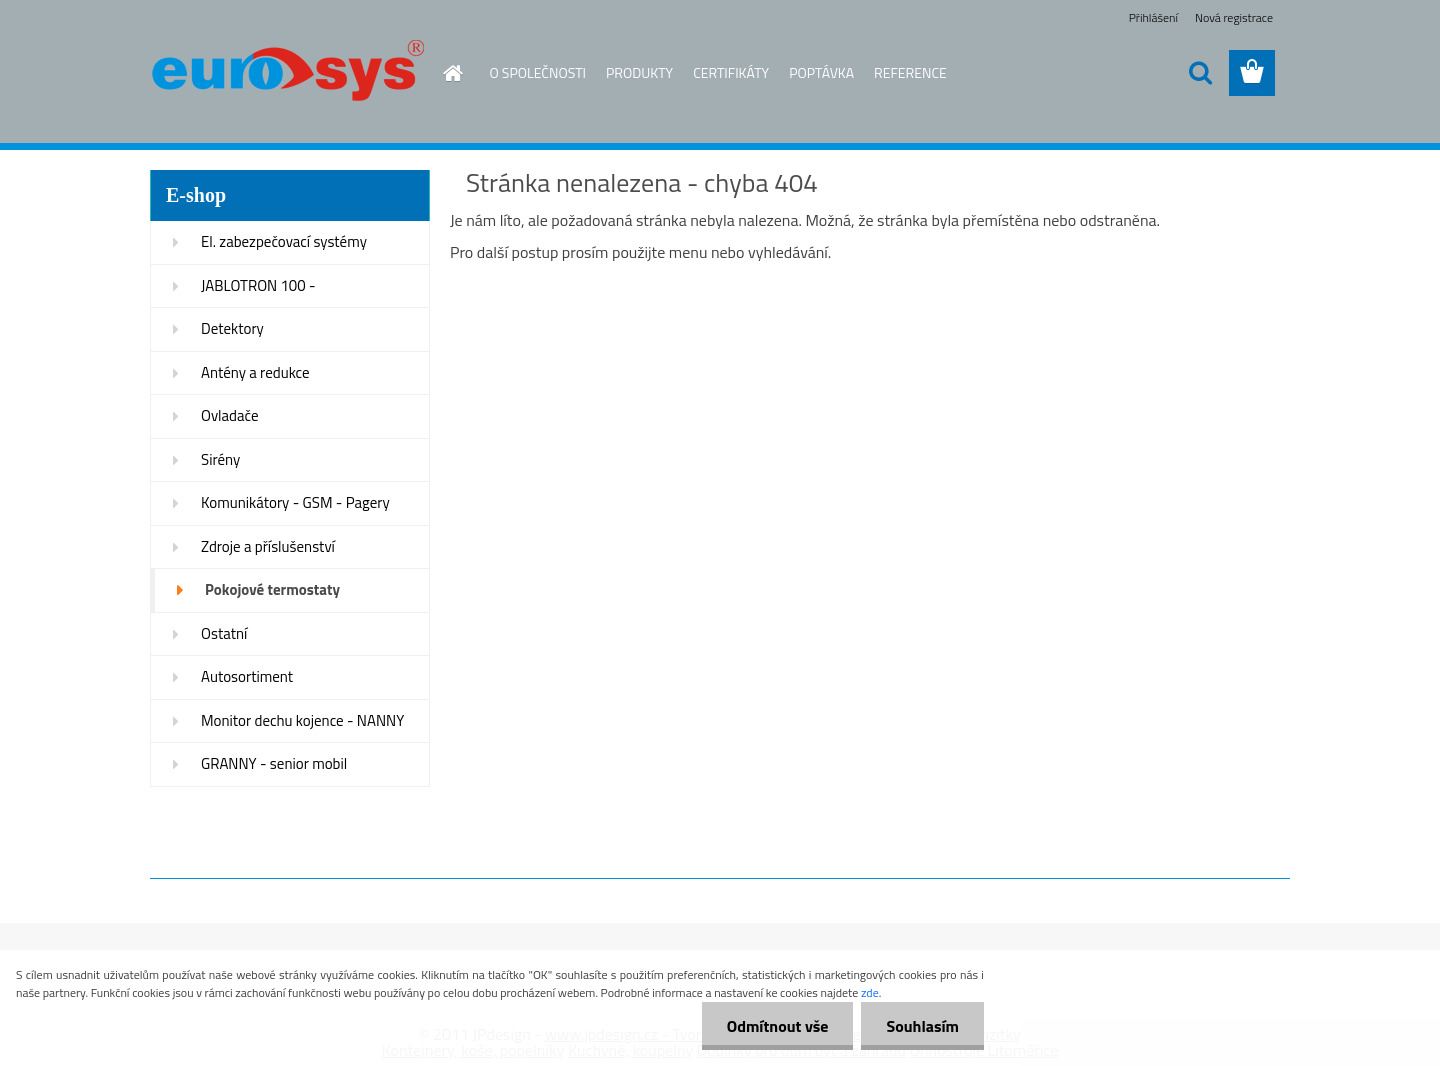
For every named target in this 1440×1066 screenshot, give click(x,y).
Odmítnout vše (778, 1026)
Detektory (232, 328)
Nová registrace (1234, 17)
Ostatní (224, 633)
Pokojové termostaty (272, 589)
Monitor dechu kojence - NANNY (302, 720)
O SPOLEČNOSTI (538, 72)
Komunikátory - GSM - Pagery (295, 502)
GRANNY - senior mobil (274, 763)
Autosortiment (247, 676)
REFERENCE (910, 72)
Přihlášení (1153, 17)
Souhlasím (922, 1026)
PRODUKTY (639, 72)
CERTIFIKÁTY (731, 72)
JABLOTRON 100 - (258, 285)
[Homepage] (452, 73)
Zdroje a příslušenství (268, 546)
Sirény (220, 459)
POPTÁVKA (821, 72)
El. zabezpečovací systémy (284, 241)
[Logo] (287, 74)
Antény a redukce (255, 372)
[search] (1200, 73)
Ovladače (230, 415)
